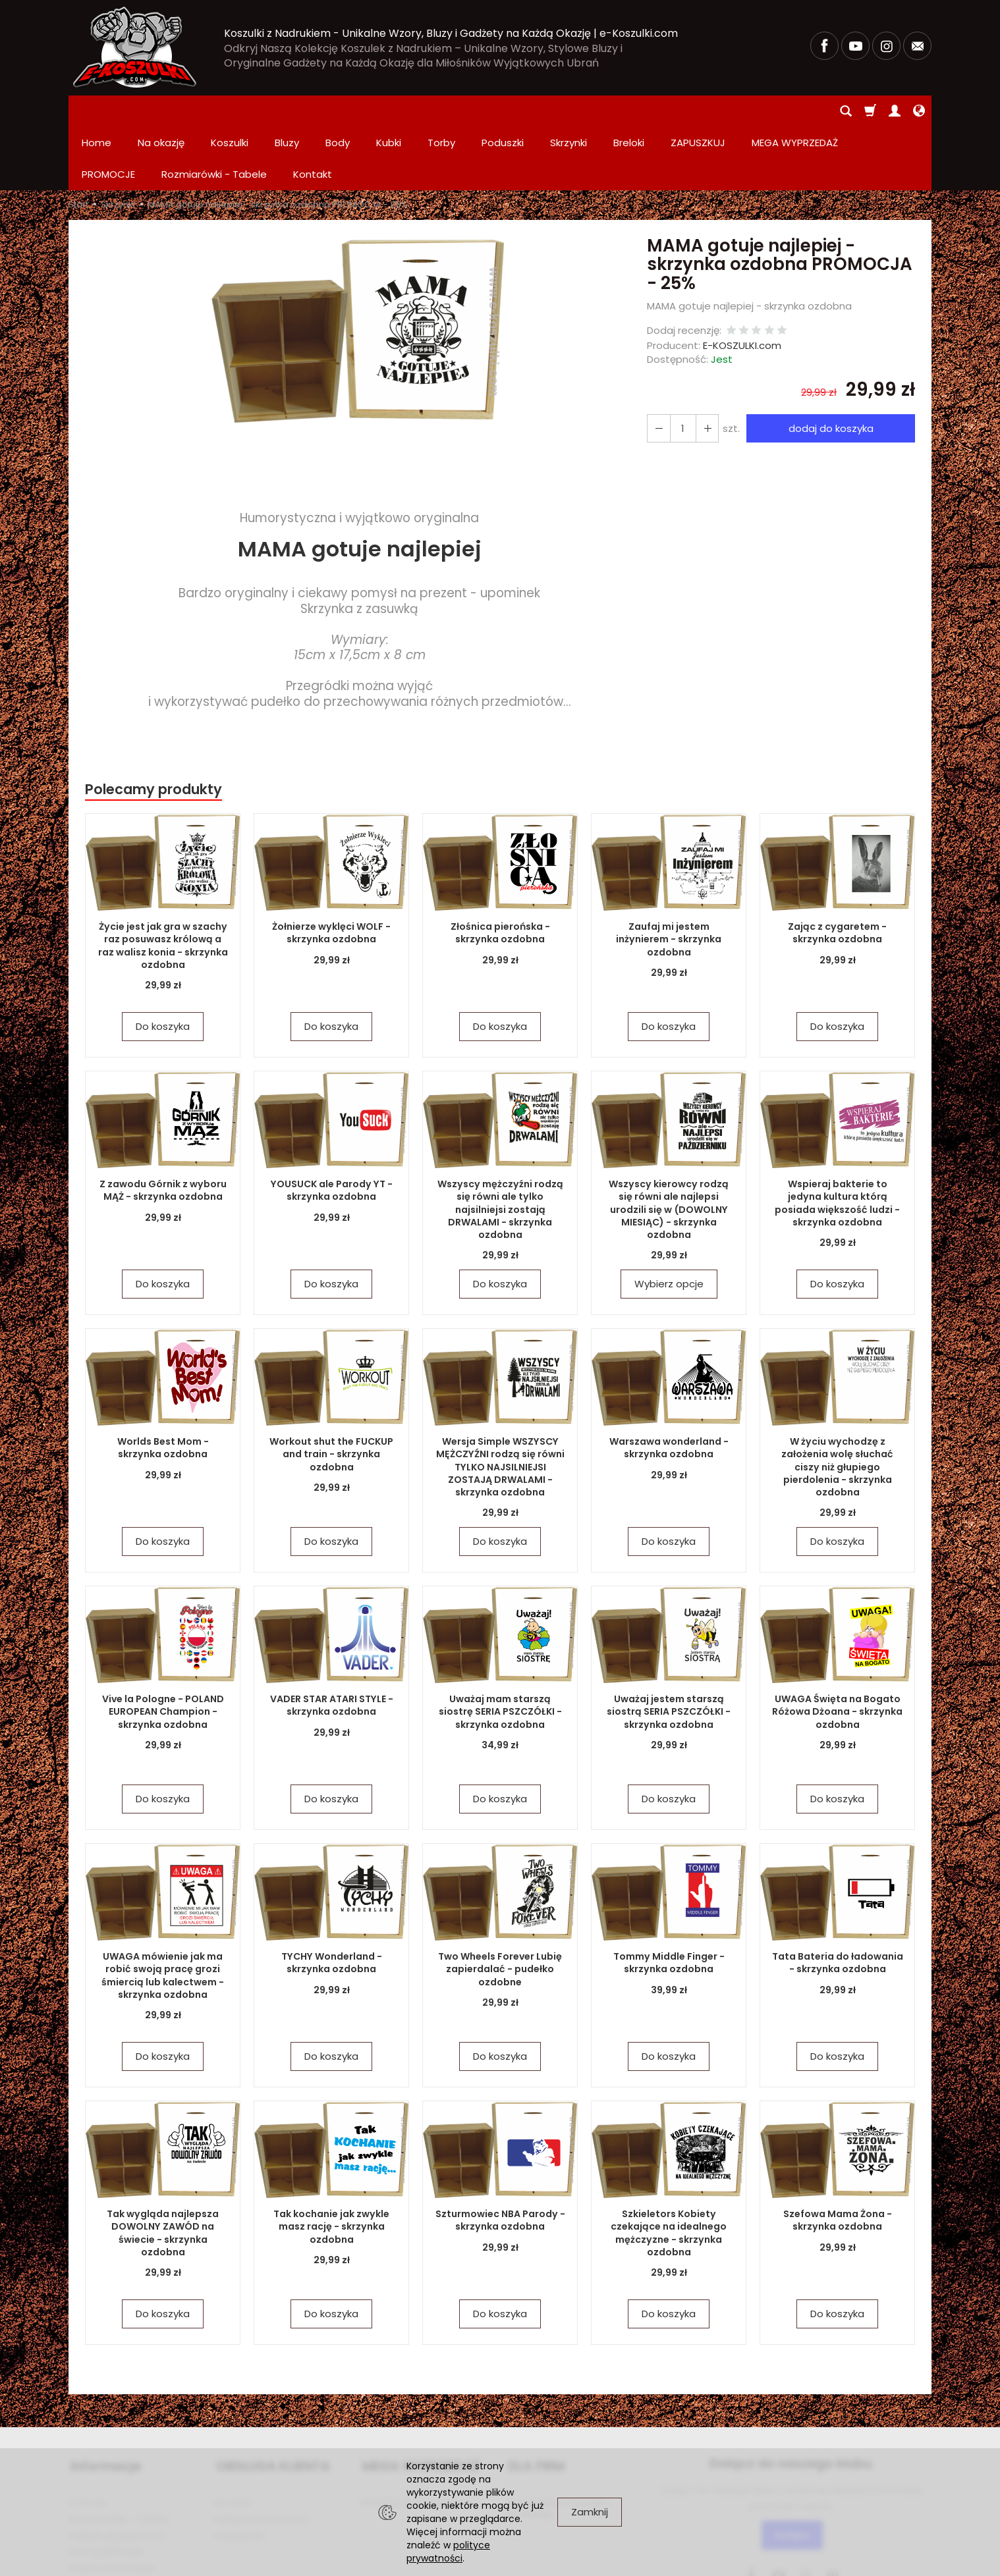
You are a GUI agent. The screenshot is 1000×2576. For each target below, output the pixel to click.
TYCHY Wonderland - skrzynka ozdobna (331, 1899)
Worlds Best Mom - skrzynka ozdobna (163, 1384)
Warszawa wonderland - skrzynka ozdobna (669, 1384)
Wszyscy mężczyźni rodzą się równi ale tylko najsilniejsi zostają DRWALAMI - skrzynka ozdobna (500, 1145)
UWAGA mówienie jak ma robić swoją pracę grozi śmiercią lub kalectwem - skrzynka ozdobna (163, 1912)
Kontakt (233, 2435)
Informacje (104, 2400)
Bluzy (287, 111)
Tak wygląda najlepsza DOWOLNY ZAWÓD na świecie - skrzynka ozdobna (163, 2163)
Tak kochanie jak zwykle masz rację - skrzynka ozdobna (331, 2163)
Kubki (388, 111)
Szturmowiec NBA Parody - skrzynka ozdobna (500, 2157)
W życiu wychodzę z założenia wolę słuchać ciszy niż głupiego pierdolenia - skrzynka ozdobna (837, 1403)
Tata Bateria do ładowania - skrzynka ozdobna (837, 1899)
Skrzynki (568, 111)
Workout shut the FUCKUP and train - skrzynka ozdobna (331, 1391)
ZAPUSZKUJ (698, 111)
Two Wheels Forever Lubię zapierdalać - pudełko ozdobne (500, 1906)
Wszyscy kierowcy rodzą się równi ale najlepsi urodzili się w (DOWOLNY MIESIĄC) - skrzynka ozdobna (668, 1139)
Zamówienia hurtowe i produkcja (558, 2441)
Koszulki (229, 111)
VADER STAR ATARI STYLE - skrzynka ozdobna (331, 1642)
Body (337, 111)
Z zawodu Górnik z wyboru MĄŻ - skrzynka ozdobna (162, 1127)
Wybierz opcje (669, 1220)
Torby (441, 111)
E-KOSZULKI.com (742, 282)
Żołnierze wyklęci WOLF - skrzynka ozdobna (332, 869)
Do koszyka (163, 963)
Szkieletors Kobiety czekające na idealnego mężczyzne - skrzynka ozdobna (669, 2169)
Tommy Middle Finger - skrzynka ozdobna (668, 1899)
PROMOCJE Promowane (415, 2435)
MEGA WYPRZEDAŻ (419, 2400)
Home (96, 111)
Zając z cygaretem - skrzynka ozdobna (837, 869)
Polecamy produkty (153, 726)
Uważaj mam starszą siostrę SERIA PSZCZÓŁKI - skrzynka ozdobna (500, 1648)
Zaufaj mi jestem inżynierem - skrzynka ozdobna (669, 876)
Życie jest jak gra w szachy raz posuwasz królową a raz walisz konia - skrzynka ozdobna (163, 882)
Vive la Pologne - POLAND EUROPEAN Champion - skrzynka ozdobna (163, 1648)
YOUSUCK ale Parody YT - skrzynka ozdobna (331, 1127)
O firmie (87, 2435)
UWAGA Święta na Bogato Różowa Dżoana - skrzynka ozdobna (838, 1648)
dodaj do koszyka (829, 365)
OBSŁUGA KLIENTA (272, 2400)
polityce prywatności (448, 2551)
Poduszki (503, 111)
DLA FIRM (535, 2400)
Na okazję (161, 111)
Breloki (628, 111)
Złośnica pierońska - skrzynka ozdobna (500, 869)
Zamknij (589, 2512)
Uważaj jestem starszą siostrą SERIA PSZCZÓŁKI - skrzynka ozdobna (668, 1648)
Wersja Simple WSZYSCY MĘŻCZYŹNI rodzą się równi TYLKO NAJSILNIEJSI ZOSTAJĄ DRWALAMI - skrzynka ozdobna (500, 1403)
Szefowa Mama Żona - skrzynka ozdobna (837, 2157)
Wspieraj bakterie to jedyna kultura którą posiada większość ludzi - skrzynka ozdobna (837, 1139)
